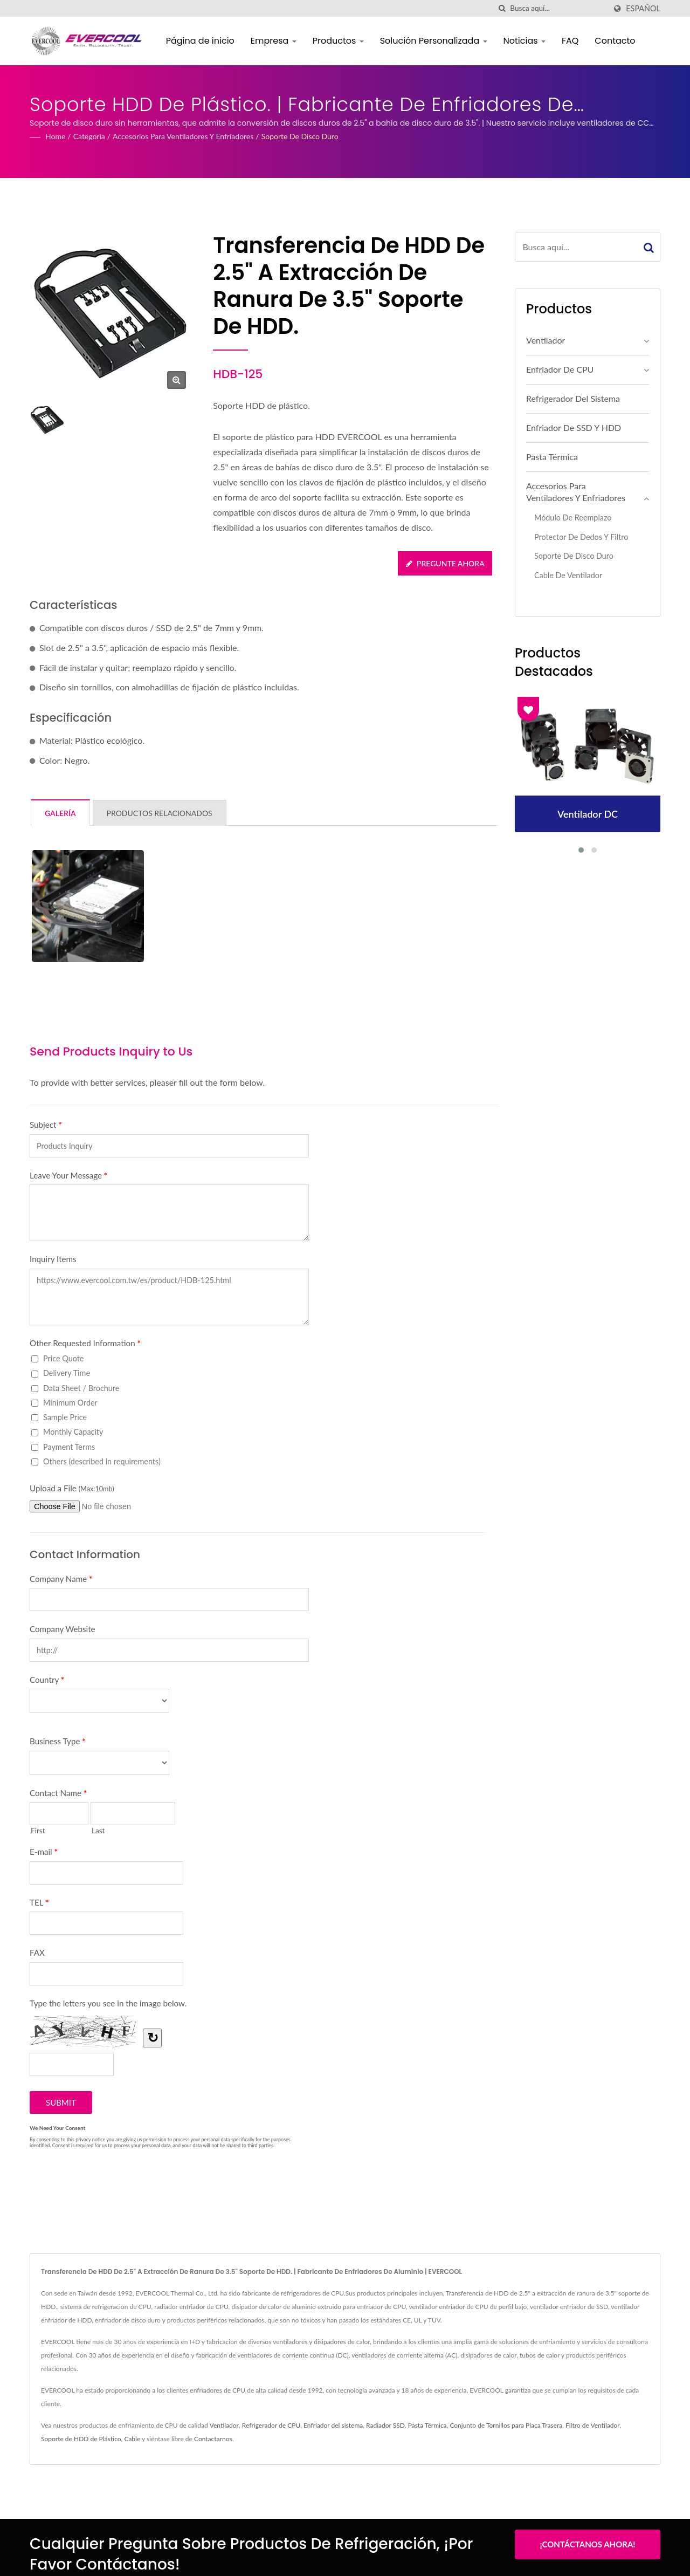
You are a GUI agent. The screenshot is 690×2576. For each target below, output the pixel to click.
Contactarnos (213, 2439)
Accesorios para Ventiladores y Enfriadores (183, 136)
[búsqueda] (502, 8)
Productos (338, 41)
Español (643, 8)
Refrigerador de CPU (271, 2425)
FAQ (571, 41)
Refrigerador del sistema (573, 398)
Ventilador (545, 340)
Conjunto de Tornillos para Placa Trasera (506, 2425)
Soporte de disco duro (300, 136)
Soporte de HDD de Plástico (81, 2439)
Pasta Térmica (552, 456)
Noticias (525, 41)
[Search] (558, 8)
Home (55, 136)
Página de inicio (201, 41)
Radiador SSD (385, 2425)
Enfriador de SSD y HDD (573, 427)
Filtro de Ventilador (592, 2425)
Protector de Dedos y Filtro (581, 537)
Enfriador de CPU (560, 369)
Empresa (275, 41)
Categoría (89, 136)
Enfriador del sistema (333, 2425)
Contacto (616, 41)
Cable (132, 2439)
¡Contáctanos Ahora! (587, 2544)
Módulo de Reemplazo (572, 517)
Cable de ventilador (568, 575)
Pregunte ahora (445, 563)
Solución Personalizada (434, 41)
